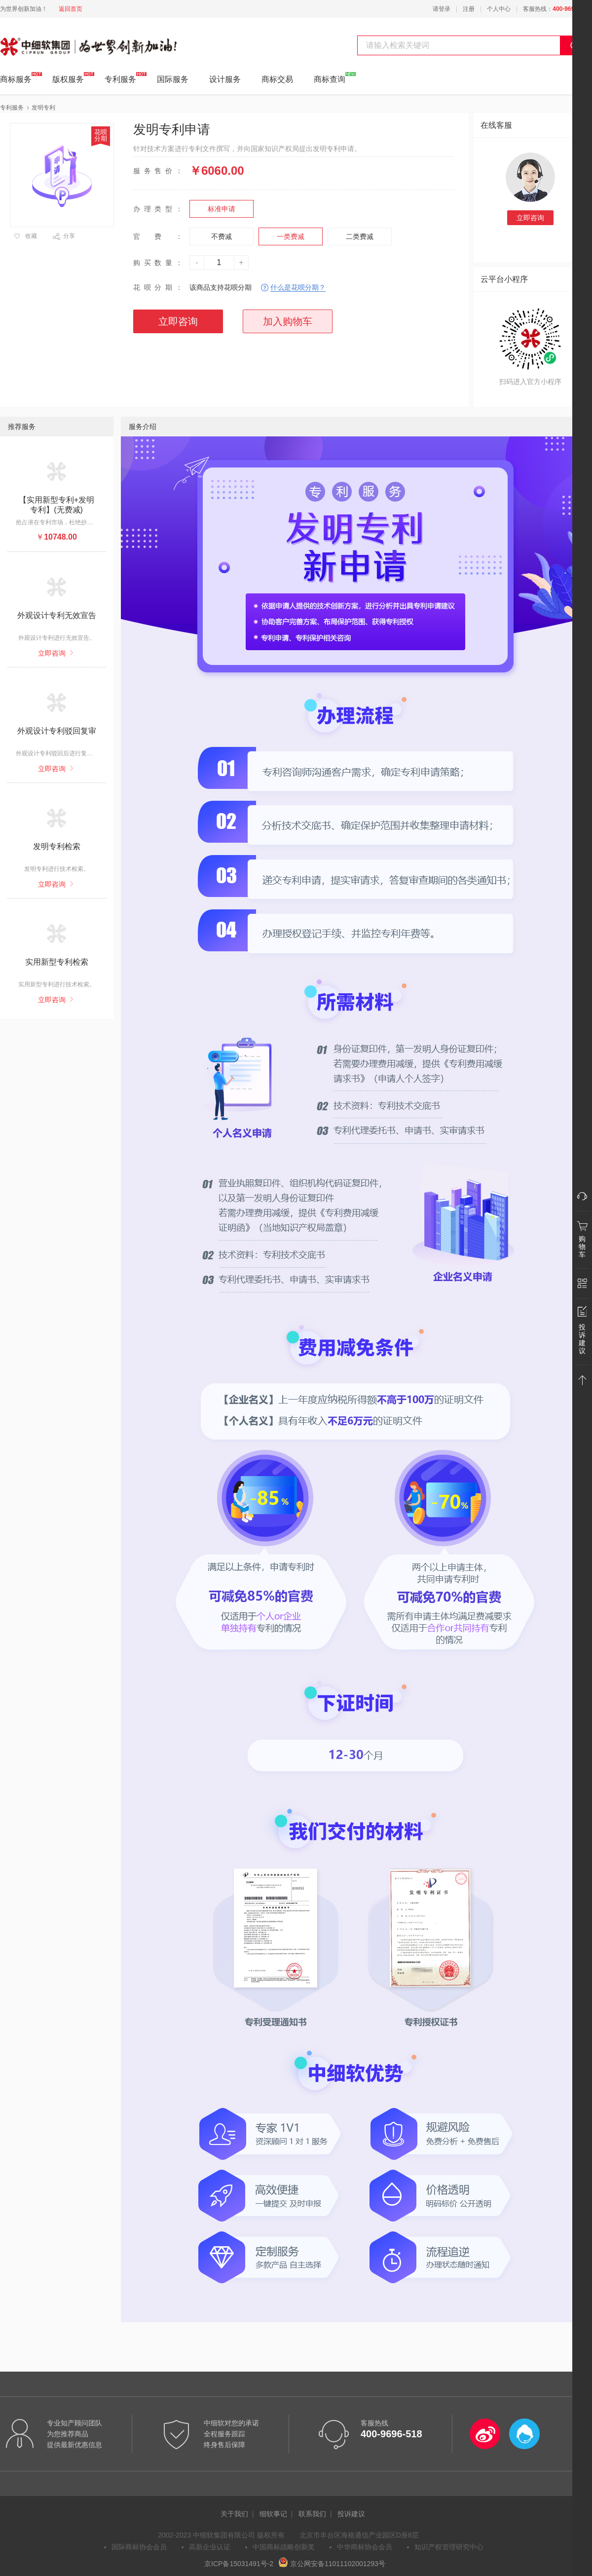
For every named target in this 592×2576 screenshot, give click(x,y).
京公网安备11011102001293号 (331, 2564)
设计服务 (225, 79)
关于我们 (234, 2514)
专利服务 (120, 77)
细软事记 (273, 2514)
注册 (469, 8)
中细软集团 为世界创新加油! (49, 41)
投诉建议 (351, 2514)
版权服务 (68, 77)
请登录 (441, 8)
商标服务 (16, 77)
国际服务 (172, 79)
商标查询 (329, 77)
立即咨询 (530, 218)
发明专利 (43, 107)
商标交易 (277, 79)
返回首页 (70, 8)
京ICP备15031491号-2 (238, 2564)
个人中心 (499, 8)
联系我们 (312, 2514)
